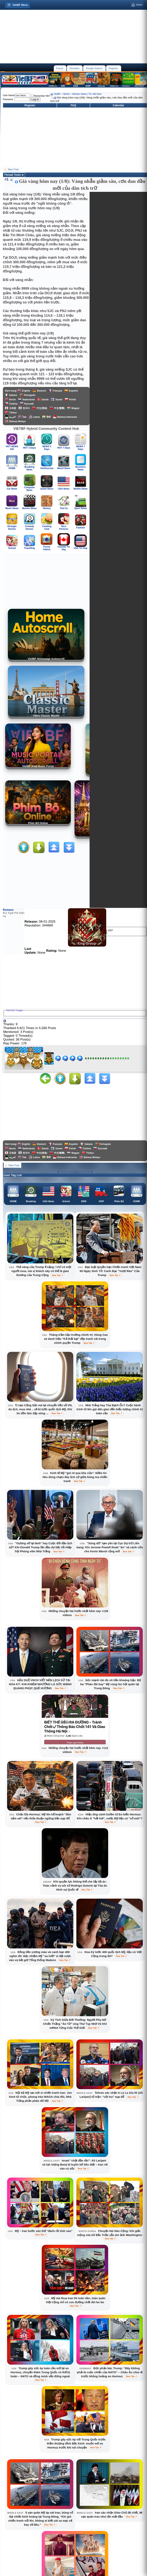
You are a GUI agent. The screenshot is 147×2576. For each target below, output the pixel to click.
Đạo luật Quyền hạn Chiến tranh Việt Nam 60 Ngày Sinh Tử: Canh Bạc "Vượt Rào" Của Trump (109, 1271)
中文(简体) (39, 408)
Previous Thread (67, 1172)
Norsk (10, 399)
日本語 (10, 408)
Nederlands (26, 399)
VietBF (57, 94)
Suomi (56, 399)
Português (27, 395)
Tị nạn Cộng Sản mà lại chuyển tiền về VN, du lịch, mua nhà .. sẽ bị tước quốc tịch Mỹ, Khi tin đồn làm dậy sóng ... (40, 1409)
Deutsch (39, 390)
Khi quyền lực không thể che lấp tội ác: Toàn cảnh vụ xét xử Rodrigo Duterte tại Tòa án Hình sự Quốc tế (75, 1885)
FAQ (73, 105)
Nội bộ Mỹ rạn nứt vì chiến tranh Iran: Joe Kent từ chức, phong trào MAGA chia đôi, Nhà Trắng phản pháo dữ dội (40, 2096)
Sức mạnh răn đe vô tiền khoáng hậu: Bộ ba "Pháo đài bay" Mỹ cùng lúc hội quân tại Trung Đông (109, 1684)
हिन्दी (46, 417)
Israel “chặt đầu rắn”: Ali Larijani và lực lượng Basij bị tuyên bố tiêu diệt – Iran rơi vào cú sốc (75, 2164)
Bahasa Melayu (15, 421)
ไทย (22, 417)
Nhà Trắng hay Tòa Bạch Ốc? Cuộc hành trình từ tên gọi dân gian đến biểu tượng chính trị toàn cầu (110, 1409)
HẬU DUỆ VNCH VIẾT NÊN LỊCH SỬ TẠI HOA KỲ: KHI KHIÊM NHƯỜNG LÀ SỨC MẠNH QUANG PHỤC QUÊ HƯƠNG (40, 1684)
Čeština (11, 403)
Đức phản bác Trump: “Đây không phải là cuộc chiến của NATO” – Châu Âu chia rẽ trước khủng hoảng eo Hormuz (109, 2372)
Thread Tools (12, 174)
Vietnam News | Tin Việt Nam (87, 94)
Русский (27, 403)
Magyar (73, 408)
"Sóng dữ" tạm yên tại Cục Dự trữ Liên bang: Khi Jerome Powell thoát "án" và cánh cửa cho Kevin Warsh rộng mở (110, 1547)
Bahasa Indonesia (65, 417)
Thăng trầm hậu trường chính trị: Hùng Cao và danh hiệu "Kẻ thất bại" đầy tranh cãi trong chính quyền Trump (75, 1338)
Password (8, 99)
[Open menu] (17, 4)
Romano (8, 909)
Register (113, 68)
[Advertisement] (73, 36)
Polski (70, 399)
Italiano (11, 395)
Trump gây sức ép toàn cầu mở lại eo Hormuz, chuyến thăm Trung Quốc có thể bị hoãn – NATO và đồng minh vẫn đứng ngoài (40, 2372)
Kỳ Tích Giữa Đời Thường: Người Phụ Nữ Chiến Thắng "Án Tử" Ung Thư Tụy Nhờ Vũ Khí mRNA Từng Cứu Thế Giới (75, 2023)
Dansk (43, 399)
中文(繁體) (57, 408)
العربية (10, 417)
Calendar (118, 105)
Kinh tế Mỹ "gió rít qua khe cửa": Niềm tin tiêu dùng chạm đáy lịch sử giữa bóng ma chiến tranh (74, 1477)
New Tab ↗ (57, 1275)
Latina (34, 417)
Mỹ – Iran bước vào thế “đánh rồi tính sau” (40, 2231)
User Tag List (13, 1175)
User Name (9, 95)
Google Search (94, 68)
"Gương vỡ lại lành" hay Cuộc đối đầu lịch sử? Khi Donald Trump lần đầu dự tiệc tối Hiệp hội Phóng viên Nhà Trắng (40, 1547)
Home (136, 5)
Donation (74, 68)
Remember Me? (40, 96)
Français (55, 390)
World (66, 94)
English (24, 390)
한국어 (24, 408)
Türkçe (11, 412)
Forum (59, 68)
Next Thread (84, 1172)
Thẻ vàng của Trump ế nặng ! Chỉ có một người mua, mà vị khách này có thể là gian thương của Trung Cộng (40, 1271)
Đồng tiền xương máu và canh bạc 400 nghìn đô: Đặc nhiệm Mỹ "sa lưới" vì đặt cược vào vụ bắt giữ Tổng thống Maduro (40, 1956)
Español (71, 390)
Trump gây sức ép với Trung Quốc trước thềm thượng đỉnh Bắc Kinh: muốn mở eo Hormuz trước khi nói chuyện (75, 2443)
